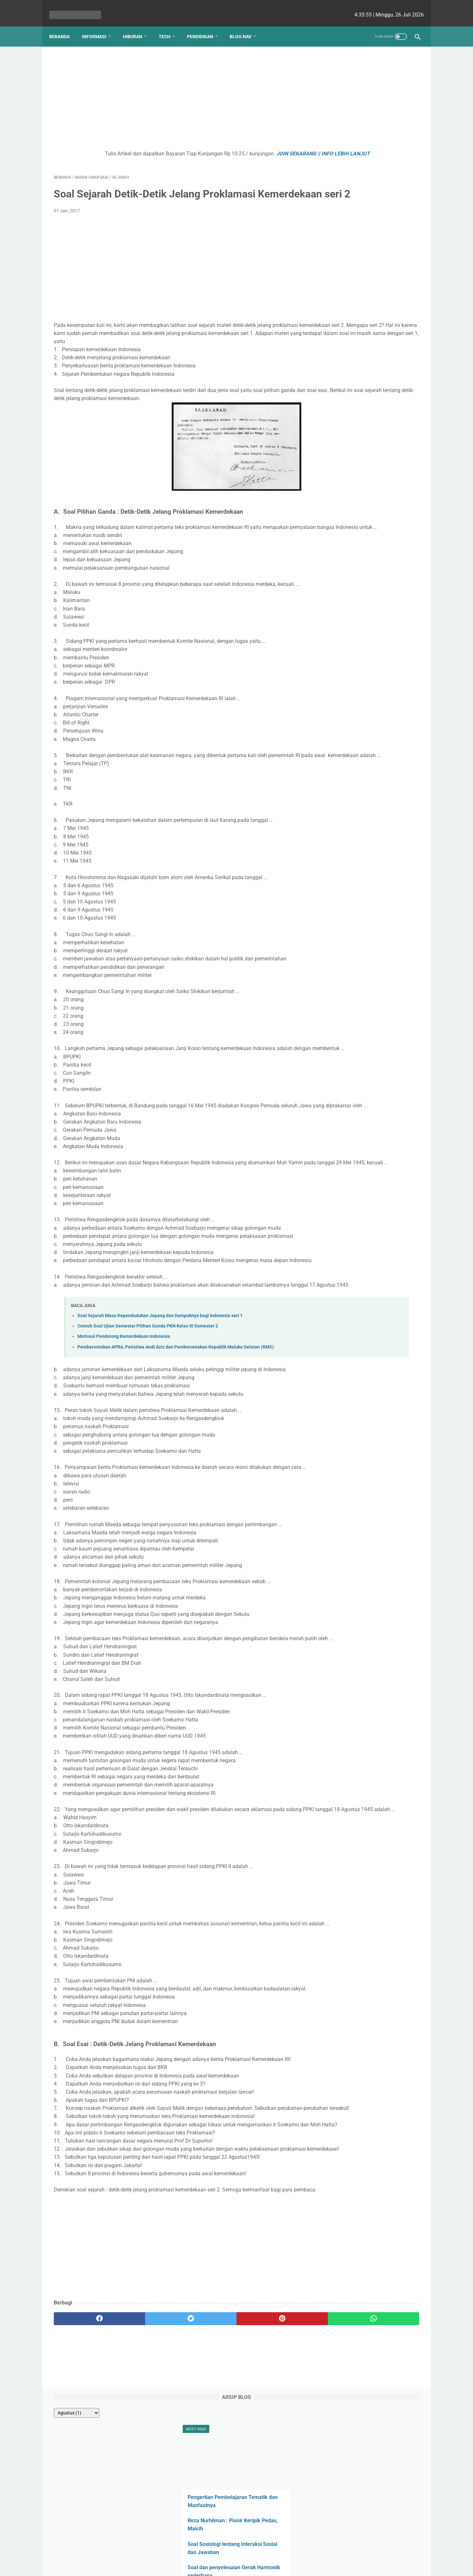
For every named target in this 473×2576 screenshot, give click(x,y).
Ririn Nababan (344, 541)
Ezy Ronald (389, 516)
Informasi (99, 25)
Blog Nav (245, 25)
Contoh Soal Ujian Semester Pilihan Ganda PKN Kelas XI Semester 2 (147, 1417)
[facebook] (84, 2483)
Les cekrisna (195, 2566)
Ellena (387, 504)
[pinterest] (206, 2483)
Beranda (64, 25)
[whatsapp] (268, 2483)
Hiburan (137, 25)
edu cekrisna (249, 2566)
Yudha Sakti (385, 492)
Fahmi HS (379, 529)
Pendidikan (204, 25)
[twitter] (145, 2483)
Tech (169, 25)
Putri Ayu (390, 578)
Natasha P (342, 492)
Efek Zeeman (342, 284)
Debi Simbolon (346, 504)
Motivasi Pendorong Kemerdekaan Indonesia (123, 1428)
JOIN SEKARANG (246, 147)
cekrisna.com (278, 2566)
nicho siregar (344, 516)
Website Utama (236, 2552)
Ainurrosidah (343, 565)
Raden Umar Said (347, 553)
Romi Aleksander (391, 565)
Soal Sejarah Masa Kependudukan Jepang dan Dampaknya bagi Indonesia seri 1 (160, 1407)
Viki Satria (393, 553)
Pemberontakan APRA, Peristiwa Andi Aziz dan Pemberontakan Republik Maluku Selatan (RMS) (175, 1438)
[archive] (344, 65)
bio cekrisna (222, 2566)
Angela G (340, 529)
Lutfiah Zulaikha (346, 578)
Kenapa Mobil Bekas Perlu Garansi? (369, 323)
